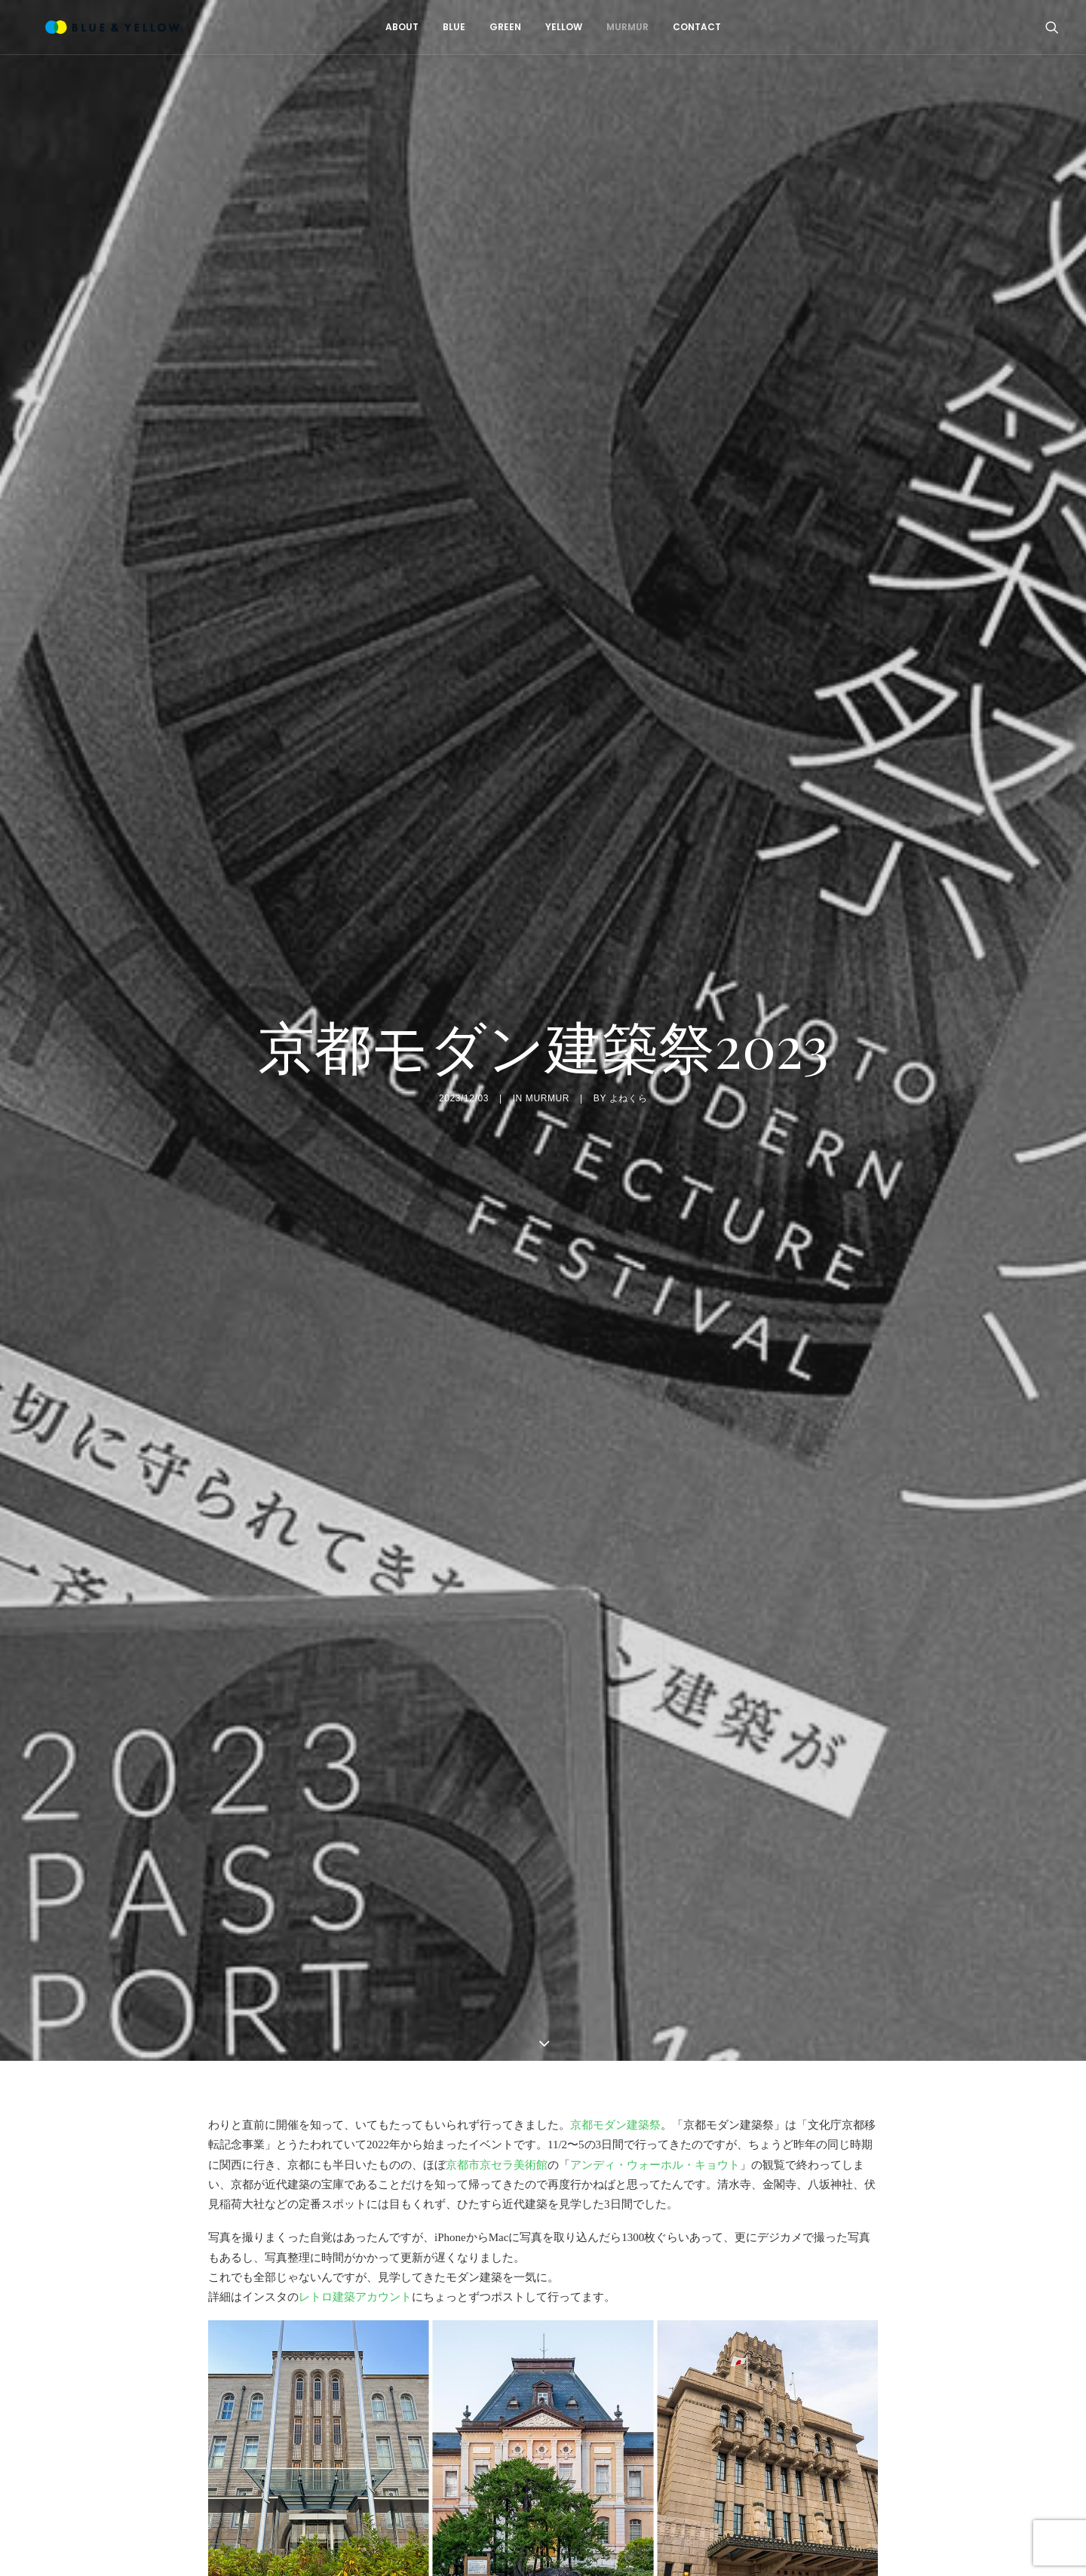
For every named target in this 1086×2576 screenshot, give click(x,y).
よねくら (628, 1075)
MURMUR (618, 26)
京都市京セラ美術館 (497, 2120)
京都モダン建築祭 (615, 2080)
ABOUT (392, 26)
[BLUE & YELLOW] (94, 27)
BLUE (444, 26)
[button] (1052, 27)
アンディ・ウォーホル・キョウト (655, 2120)
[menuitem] (392, 27)
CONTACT (687, 26)
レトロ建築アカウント (355, 2252)
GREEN (495, 26)
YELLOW (553, 26)
